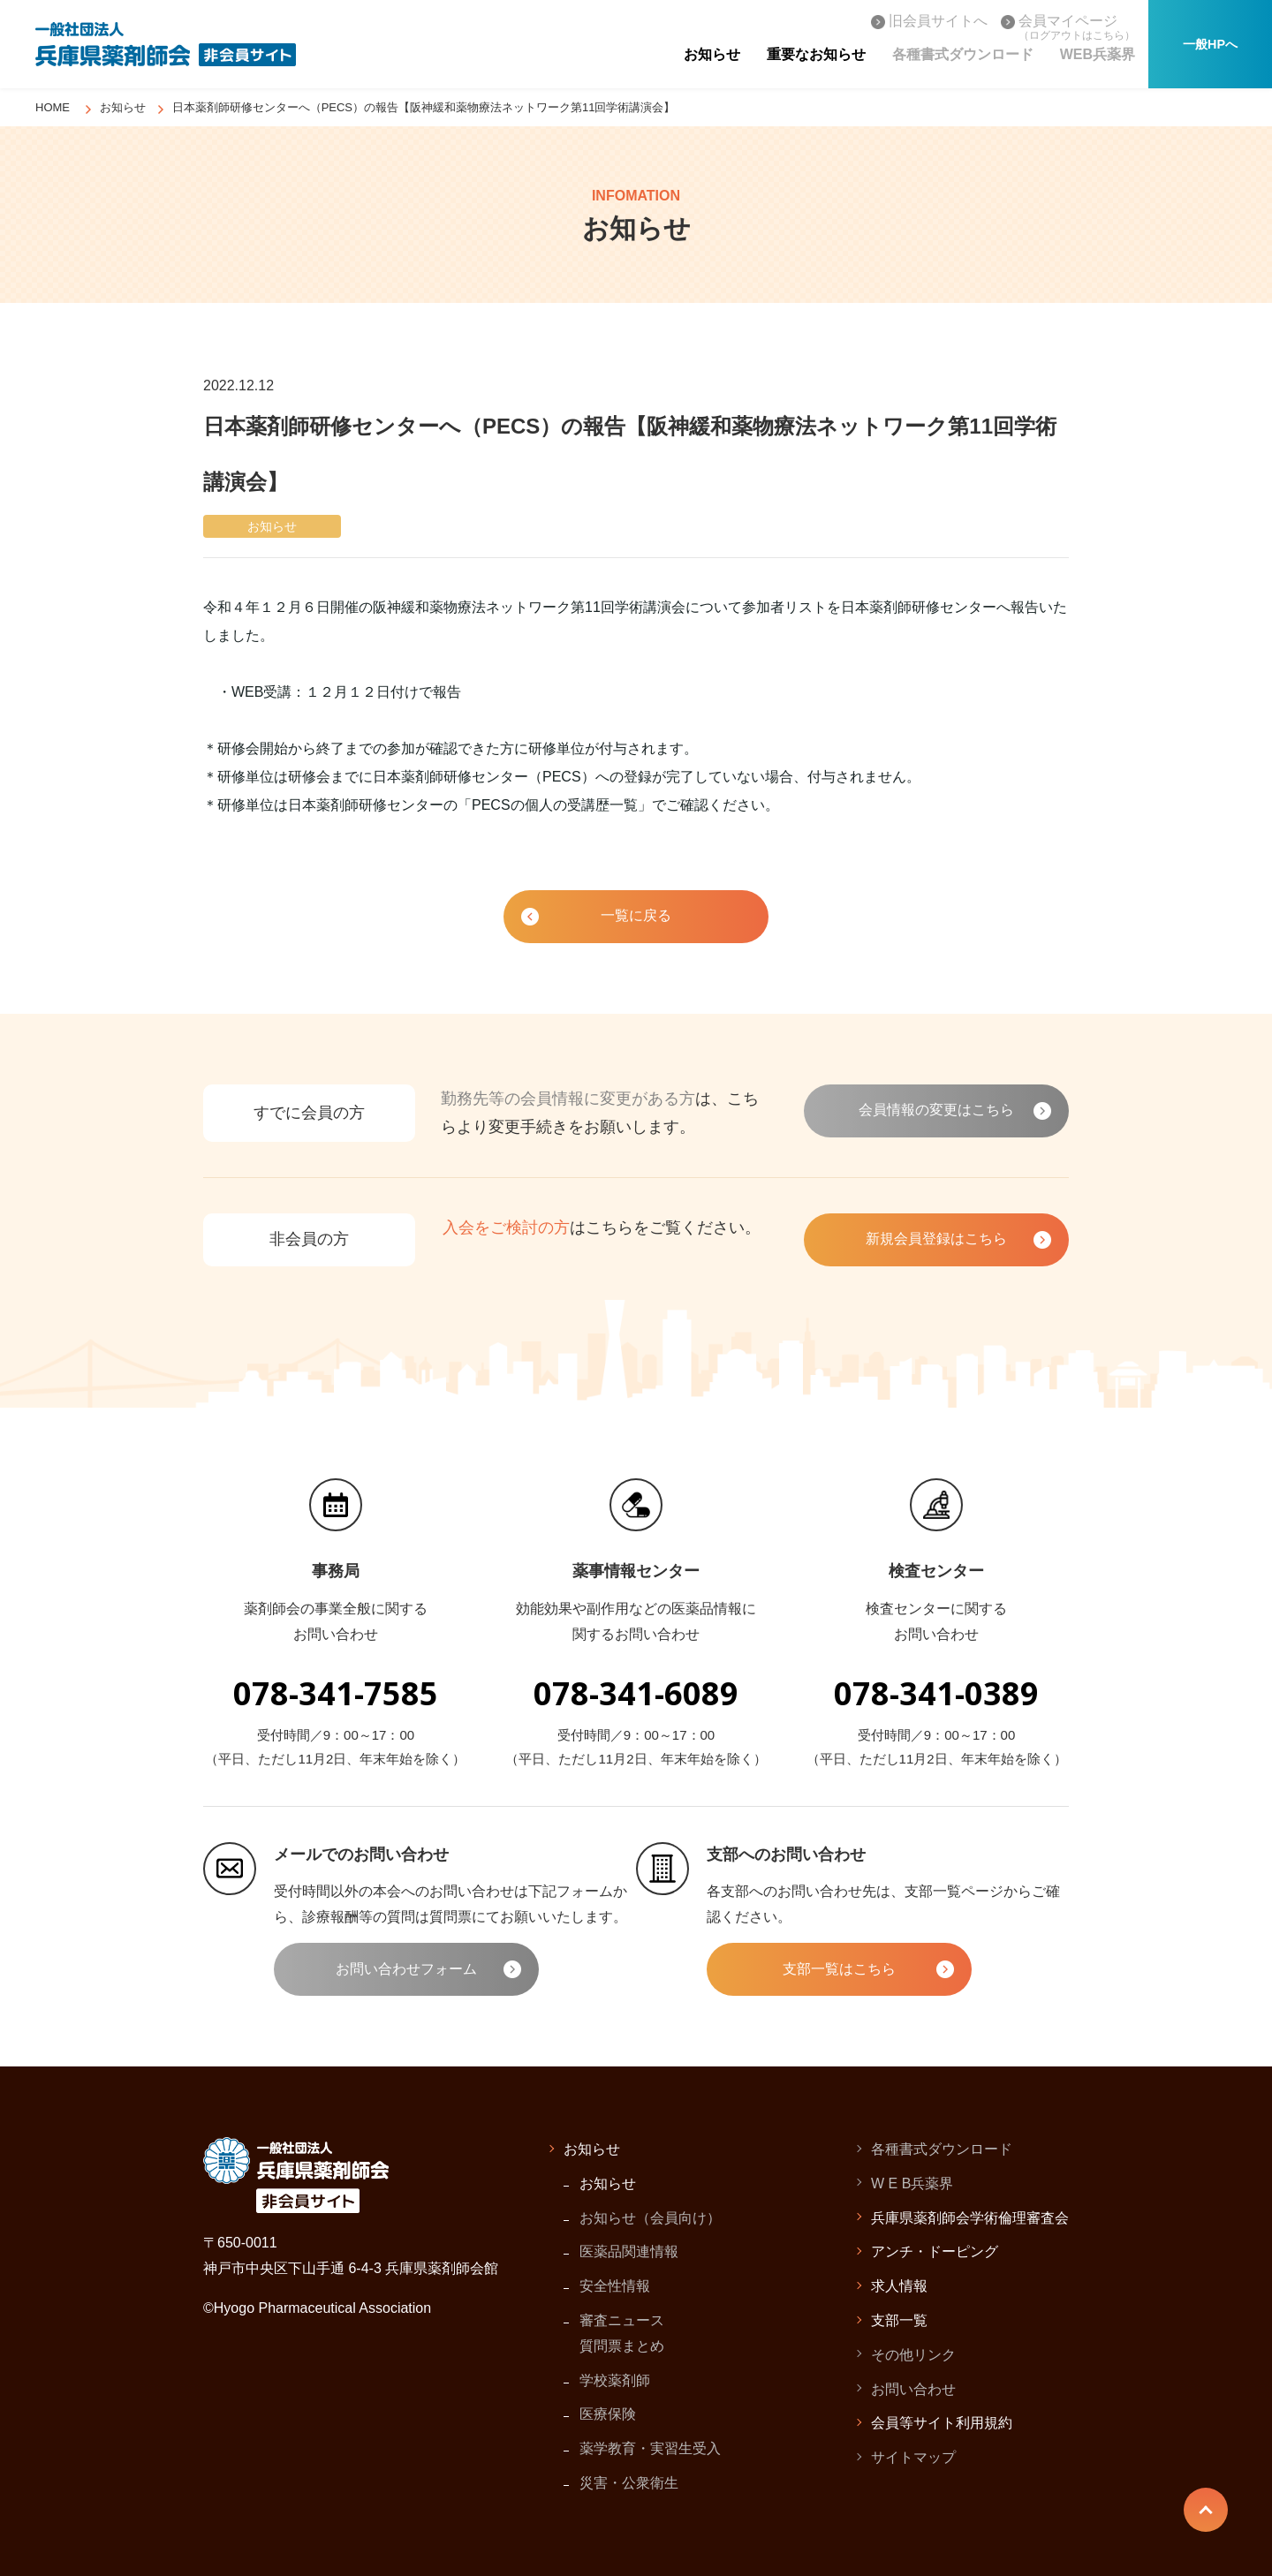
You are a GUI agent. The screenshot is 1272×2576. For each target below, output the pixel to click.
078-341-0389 (936, 1693)
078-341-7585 (335, 1693)
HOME (52, 107)
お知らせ (123, 107)
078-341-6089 (636, 1693)
